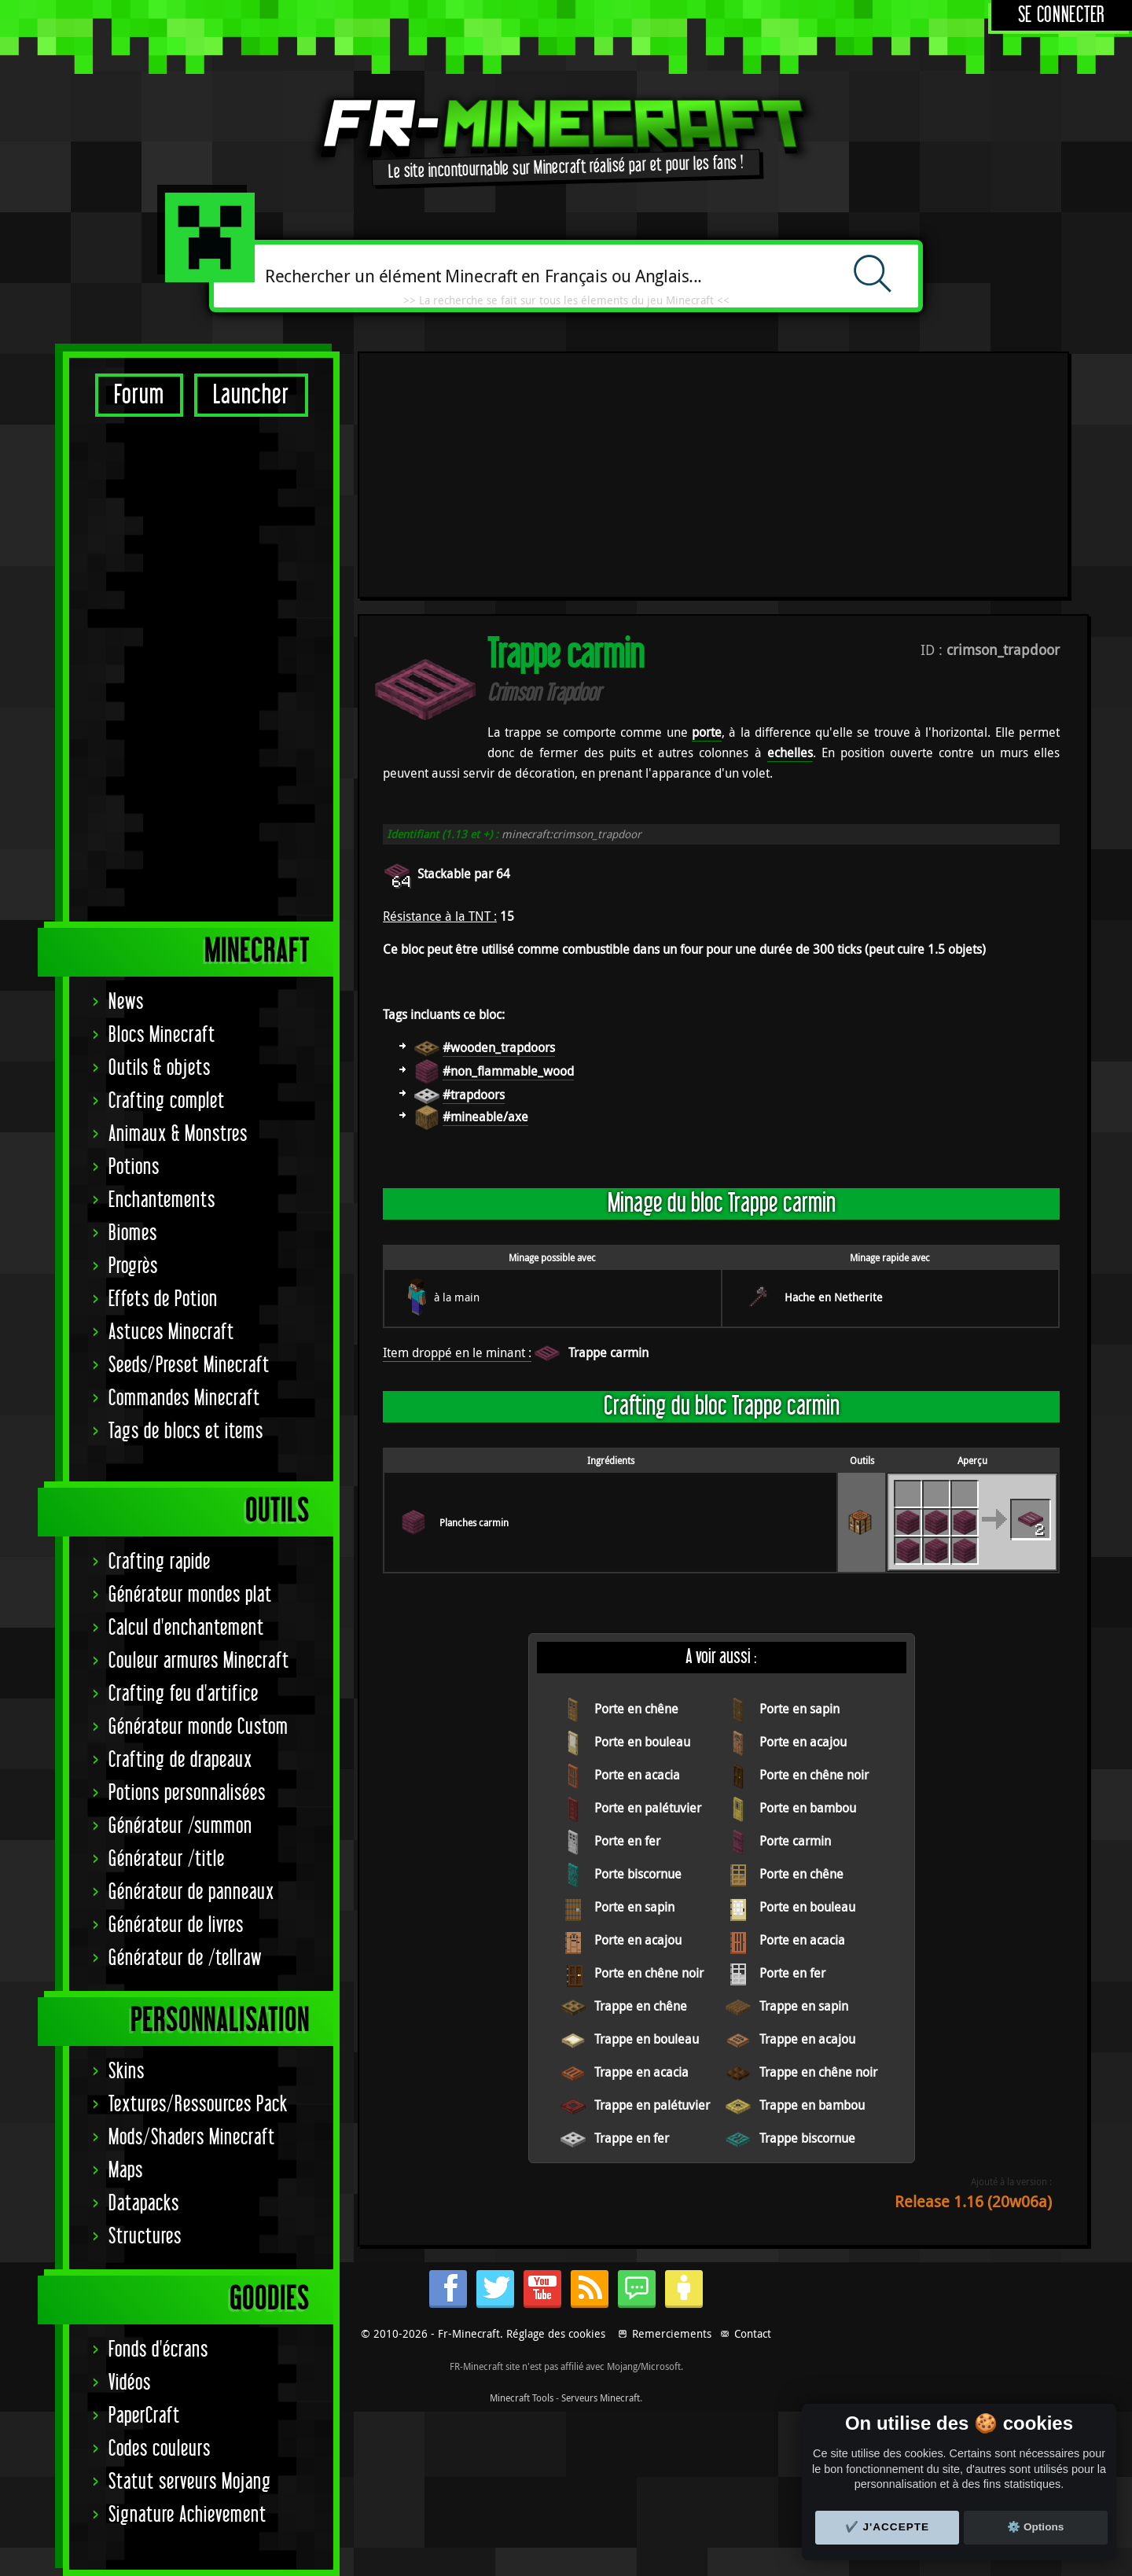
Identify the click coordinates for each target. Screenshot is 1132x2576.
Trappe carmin (608, 1124)
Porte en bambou (807, 1579)
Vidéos (129, 2383)
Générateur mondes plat (190, 1595)
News (126, 1002)
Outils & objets (159, 1068)
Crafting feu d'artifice (183, 1694)
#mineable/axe (485, 888)
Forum (139, 395)
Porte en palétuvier (647, 1579)
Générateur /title (166, 1859)
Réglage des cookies (555, 2358)
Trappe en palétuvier (652, 1877)
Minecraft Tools (521, 2422)
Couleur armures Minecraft (198, 1661)
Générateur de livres (176, 1925)
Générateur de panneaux (191, 1892)
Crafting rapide (159, 1562)
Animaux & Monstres (178, 1134)
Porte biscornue (638, 1645)
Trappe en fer (631, 1910)
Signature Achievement (187, 2515)
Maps (125, 2170)
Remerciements (671, 2358)
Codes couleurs (159, 2449)
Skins (126, 2071)
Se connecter (1061, 15)
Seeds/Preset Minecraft (189, 1365)
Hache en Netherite (834, 1069)
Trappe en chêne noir (818, 1844)
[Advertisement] (201, 668)
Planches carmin (474, 1294)
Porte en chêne (636, 1480)
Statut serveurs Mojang (189, 2482)
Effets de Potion (163, 1299)
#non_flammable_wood (508, 843)
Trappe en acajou (807, 1811)
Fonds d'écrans (158, 2350)
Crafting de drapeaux (180, 1760)
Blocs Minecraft (161, 1035)
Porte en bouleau (642, 1513)
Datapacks (143, 2203)
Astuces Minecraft (171, 1332)
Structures (145, 2236)
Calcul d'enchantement (186, 1628)
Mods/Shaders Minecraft (191, 2137)
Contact (752, 2358)
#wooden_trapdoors (499, 819)
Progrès (133, 1266)
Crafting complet (166, 1101)
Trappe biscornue (807, 1910)
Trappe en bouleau (646, 1811)
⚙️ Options (1035, 2527)
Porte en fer (627, 1612)
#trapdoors (474, 866)
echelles (790, 524)
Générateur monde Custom (198, 1727)
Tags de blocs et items (185, 1431)
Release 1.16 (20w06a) (973, 1973)
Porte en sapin (799, 1480)
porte (707, 504)
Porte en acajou (803, 1513)
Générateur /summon (180, 1826)
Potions (134, 1167)
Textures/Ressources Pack (198, 2104)
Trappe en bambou (812, 1877)
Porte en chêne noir (814, 1546)
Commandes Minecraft (184, 1398)
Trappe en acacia (641, 1844)
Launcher (251, 395)
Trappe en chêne (640, 1778)
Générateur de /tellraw (185, 1958)
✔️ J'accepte (887, 2527)
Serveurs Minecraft (600, 2422)
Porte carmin (795, 1612)
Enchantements (161, 1200)
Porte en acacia (637, 1546)
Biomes (132, 1233)
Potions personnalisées (187, 1793)
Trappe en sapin (803, 1778)
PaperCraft (144, 2416)
